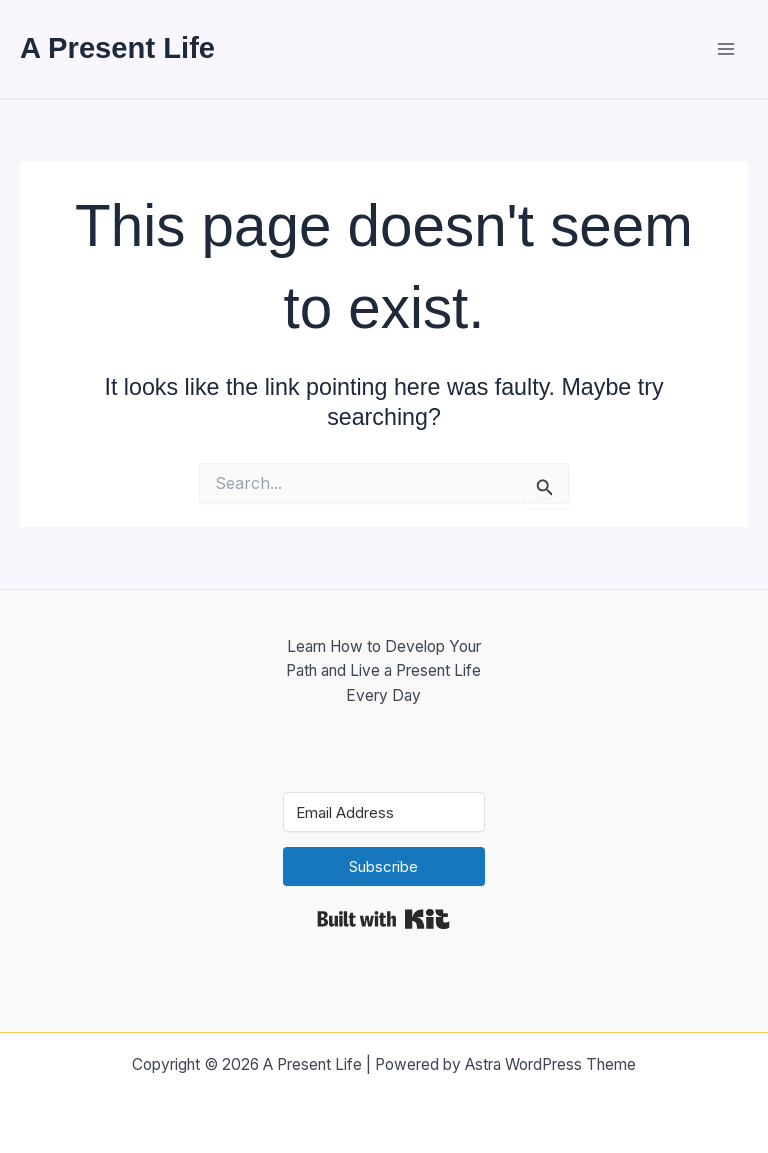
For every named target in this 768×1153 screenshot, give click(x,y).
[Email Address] (384, 812)
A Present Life (117, 48)
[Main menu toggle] (726, 48)
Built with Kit (383, 919)
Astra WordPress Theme (550, 1064)
